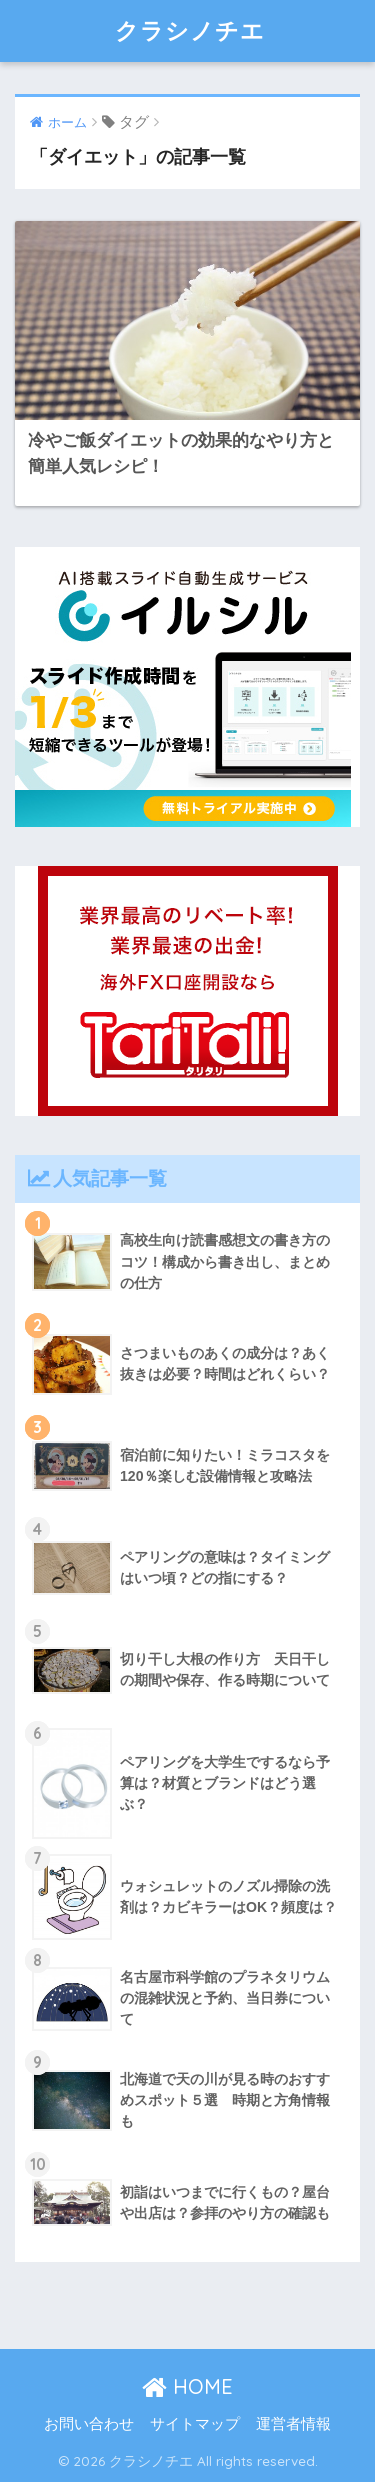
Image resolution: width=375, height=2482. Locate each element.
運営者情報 (293, 2424)
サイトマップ (195, 2424)
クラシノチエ (190, 30)
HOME (187, 2386)
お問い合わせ (89, 2424)
